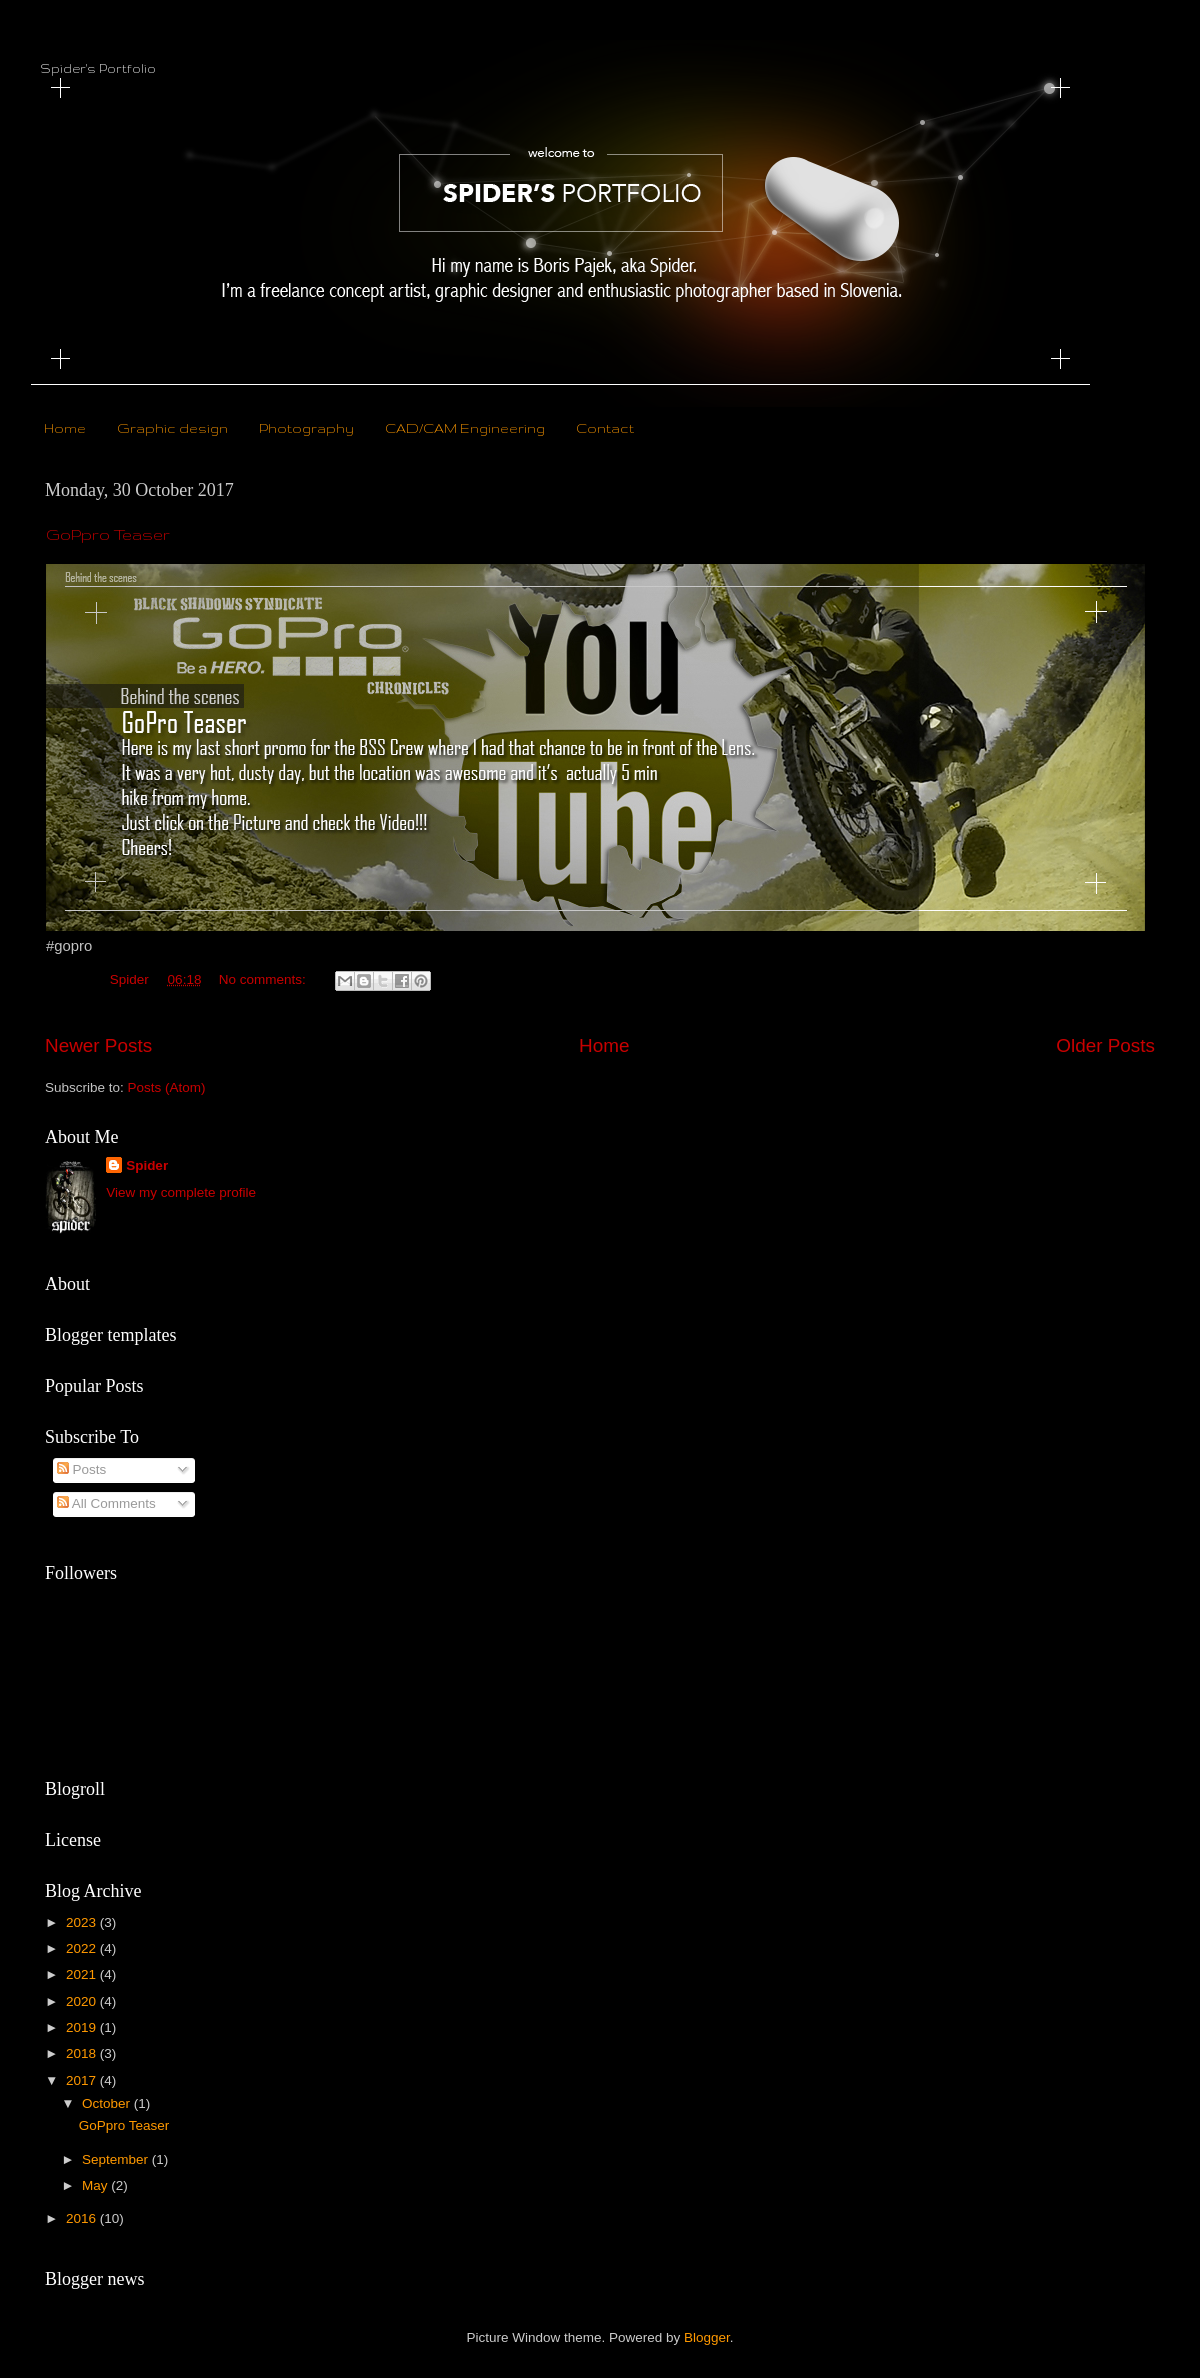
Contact (605, 428)
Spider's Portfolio (98, 68)
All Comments (106, 1503)
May (96, 2185)
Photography (306, 428)
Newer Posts (98, 1045)
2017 (83, 2080)
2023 (83, 1922)
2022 (83, 1948)
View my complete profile (181, 1192)
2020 (83, 2001)
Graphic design (172, 428)
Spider (147, 1165)
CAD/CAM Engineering (465, 428)
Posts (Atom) (167, 1087)
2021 (83, 1974)
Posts (82, 1469)
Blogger (707, 2337)
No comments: (264, 979)
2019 (83, 2027)
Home (65, 428)
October (108, 2103)
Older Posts (1105, 1045)
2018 (83, 2053)
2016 (83, 2218)
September (117, 2159)
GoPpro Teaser (108, 534)
